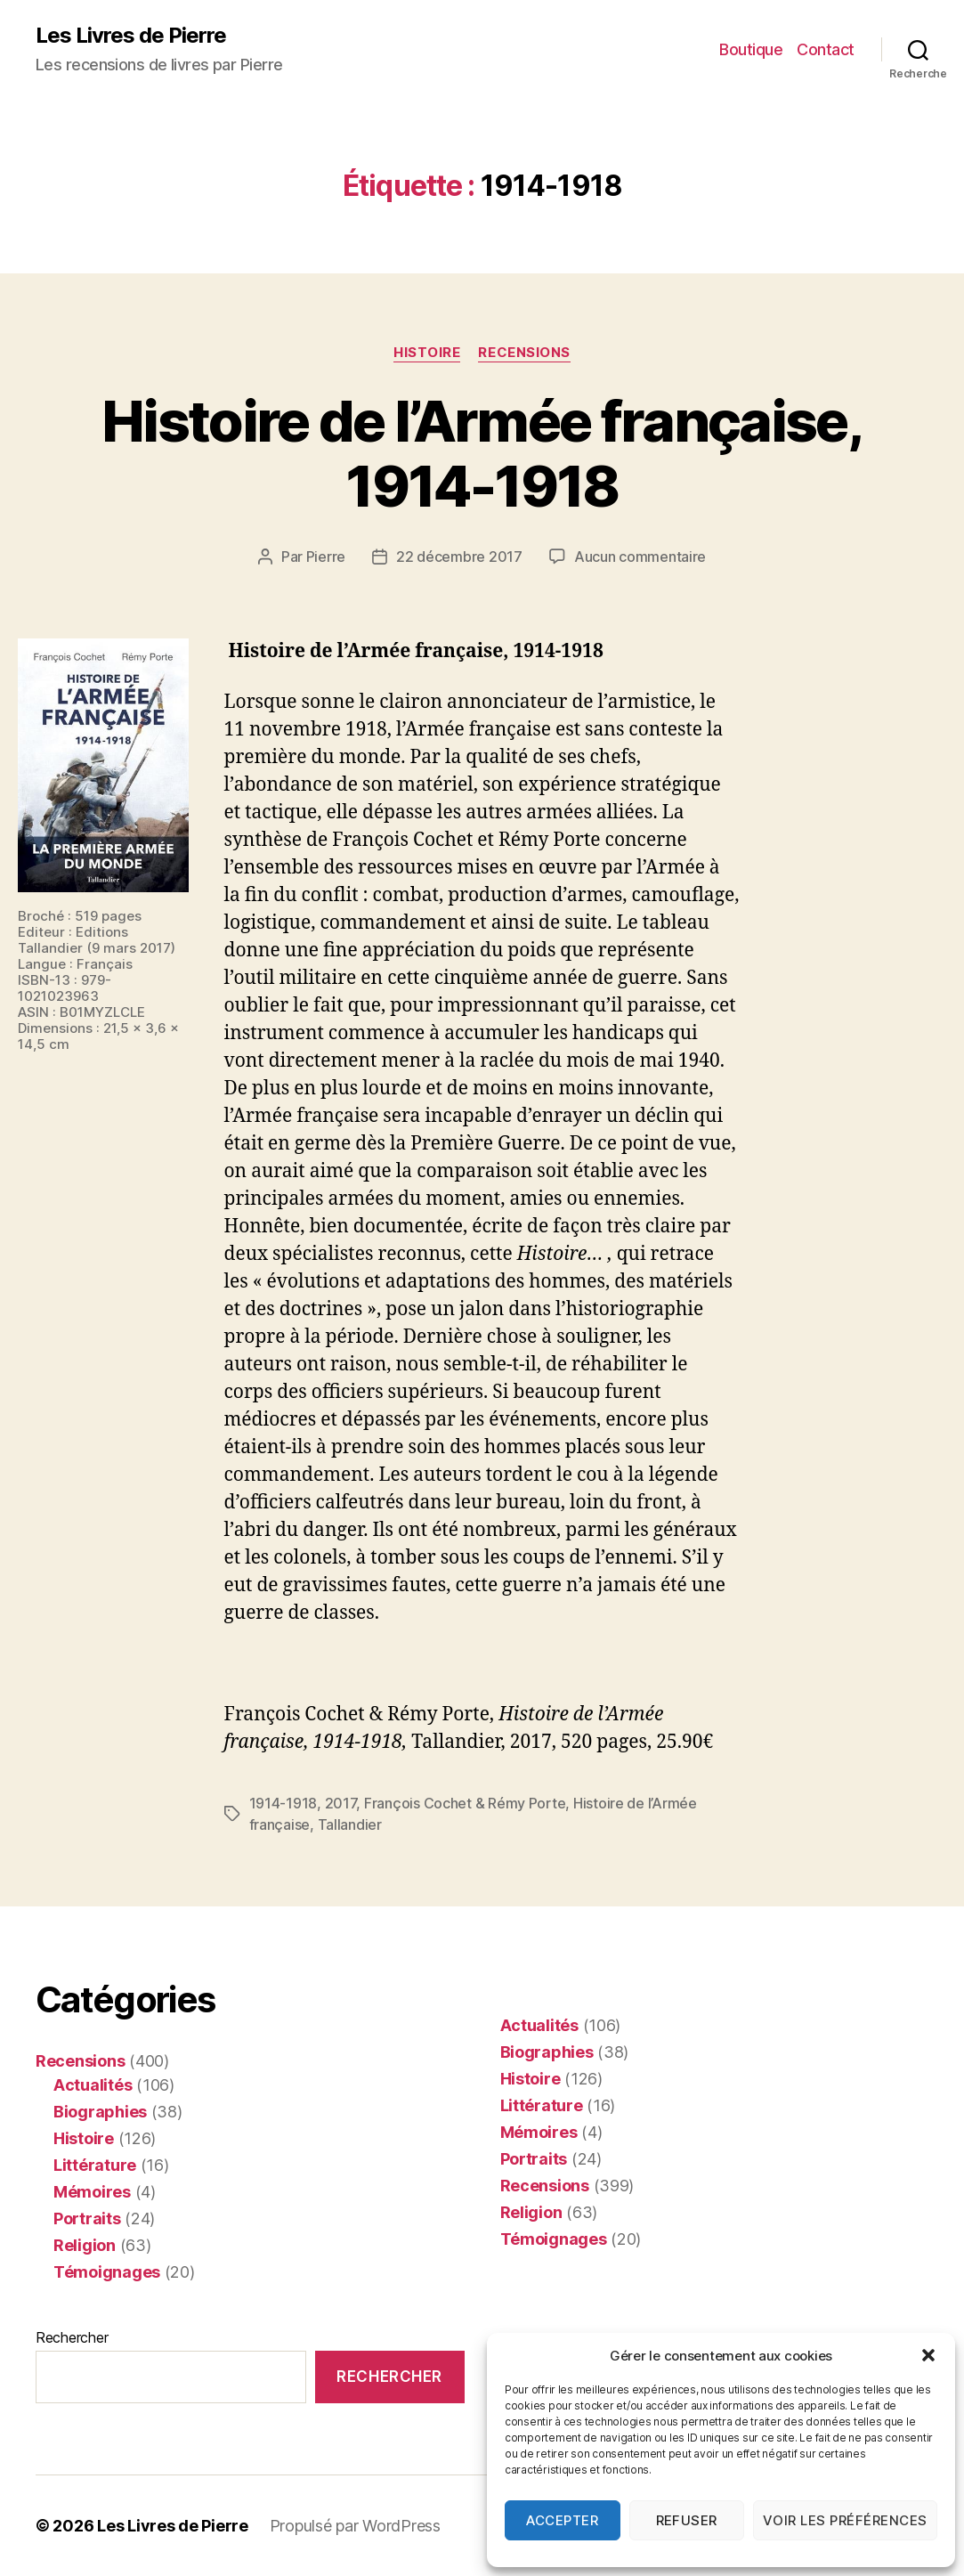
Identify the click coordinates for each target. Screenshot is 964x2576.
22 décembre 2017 (459, 556)
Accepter (562, 2520)
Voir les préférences (845, 2520)
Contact (826, 49)
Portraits (87, 2218)
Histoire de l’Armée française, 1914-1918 (482, 453)
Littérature (94, 2165)
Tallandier (350, 1824)
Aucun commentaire (640, 556)
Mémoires (92, 2191)
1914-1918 (283, 1803)
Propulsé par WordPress (355, 2525)
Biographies (100, 2111)
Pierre (325, 556)
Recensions (524, 353)
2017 (341, 1803)
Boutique (750, 49)
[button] (928, 2355)
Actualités (92, 2085)
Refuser (687, 2520)
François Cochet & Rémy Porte (464, 1803)
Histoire (426, 353)
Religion (84, 2245)
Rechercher (72, 2337)
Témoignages (106, 2272)
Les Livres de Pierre (131, 35)
